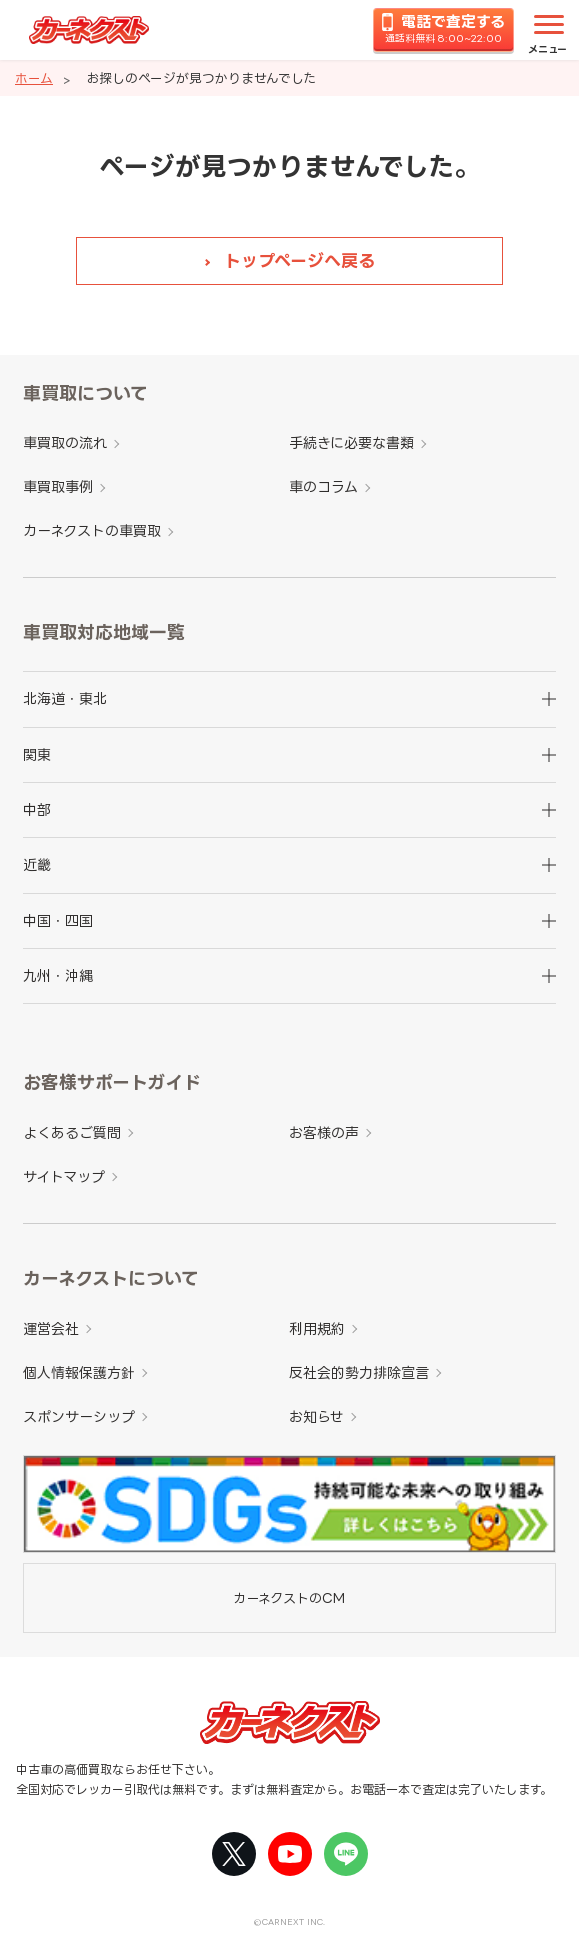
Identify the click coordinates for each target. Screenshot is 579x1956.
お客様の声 (324, 1132)
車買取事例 (58, 486)
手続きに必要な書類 (351, 442)
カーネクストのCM (289, 1598)
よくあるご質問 (72, 1132)
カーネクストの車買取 (92, 530)
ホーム (34, 78)
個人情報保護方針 (79, 1372)
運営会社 (51, 1328)
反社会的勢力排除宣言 (359, 1372)
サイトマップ (64, 1176)
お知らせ (316, 1416)
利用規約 (317, 1328)
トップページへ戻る (299, 260)
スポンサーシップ (79, 1416)
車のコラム (323, 486)
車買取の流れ (65, 442)
